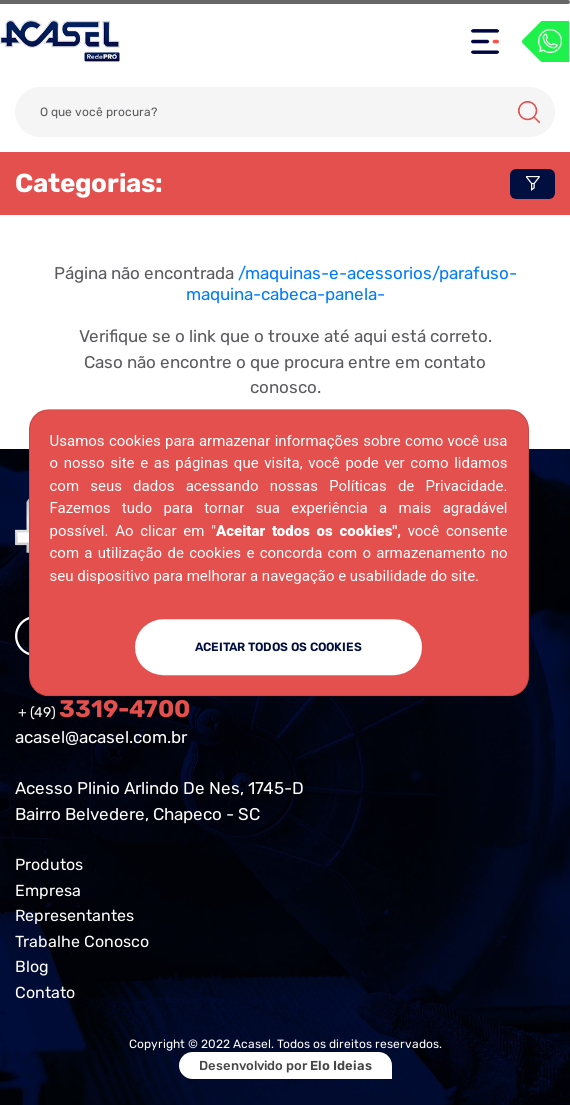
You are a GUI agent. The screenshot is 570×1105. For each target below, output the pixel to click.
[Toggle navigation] (485, 41)
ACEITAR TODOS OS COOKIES (278, 647)
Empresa (48, 890)
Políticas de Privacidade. (418, 486)
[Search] (285, 112)
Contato (45, 992)
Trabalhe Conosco (82, 941)
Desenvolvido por (285, 1065)
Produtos (49, 864)
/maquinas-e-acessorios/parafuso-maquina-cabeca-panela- (351, 283)
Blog (32, 966)
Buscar (529, 112)
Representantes (74, 915)
